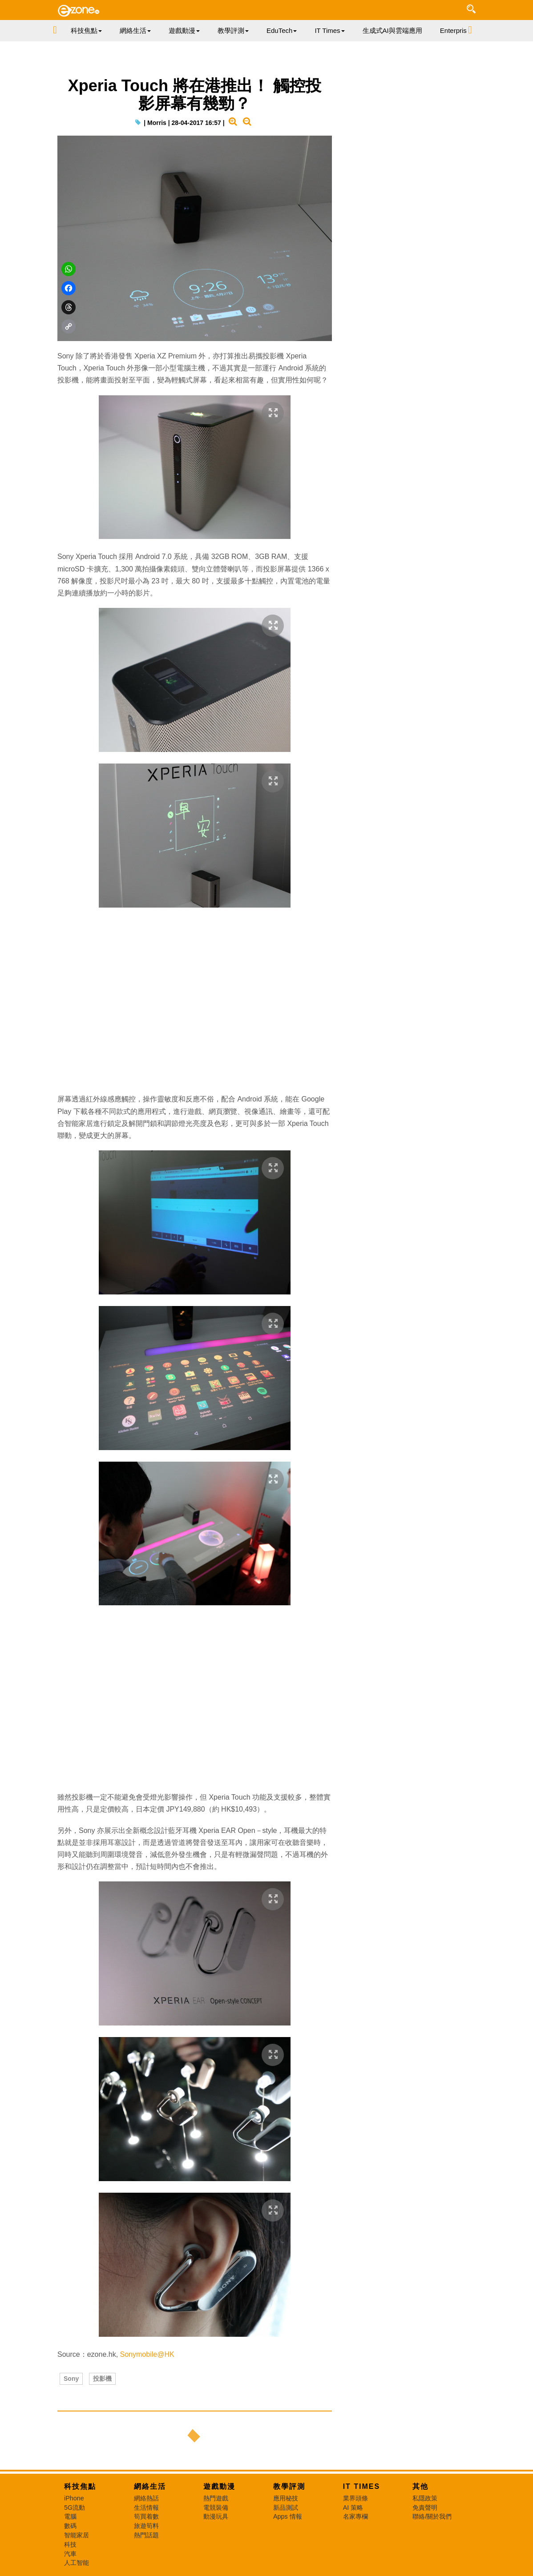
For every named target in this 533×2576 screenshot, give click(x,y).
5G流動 (74, 2507)
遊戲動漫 (219, 2486)
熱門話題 (146, 2535)
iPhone (74, 2498)
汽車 (70, 2553)
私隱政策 (424, 2498)
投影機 (102, 2378)
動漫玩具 (215, 2516)
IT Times (361, 2486)
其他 (420, 2486)
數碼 (70, 2525)
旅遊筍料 (146, 2525)
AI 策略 (353, 2507)
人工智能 (76, 2562)
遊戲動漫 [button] (184, 30)
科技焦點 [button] (86, 30)
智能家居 (76, 2535)
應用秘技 (285, 2498)
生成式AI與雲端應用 (392, 30)
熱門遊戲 (215, 2498)
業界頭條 (355, 2498)
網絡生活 (150, 2486)
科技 (70, 2544)
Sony (71, 2378)
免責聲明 (424, 2507)
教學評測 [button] (233, 30)
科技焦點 (80, 2486)
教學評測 (289, 2486)
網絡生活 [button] (135, 30)
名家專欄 (355, 2516)
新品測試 (285, 2507)
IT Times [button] (329, 30)
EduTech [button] (281, 30)
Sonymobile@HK (147, 2354)
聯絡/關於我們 (432, 2516)
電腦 (70, 2516)
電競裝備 (215, 2507)
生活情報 (146, 2507)
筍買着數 (146, 2516)
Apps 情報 (287, 2516)
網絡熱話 (146, 2498)
